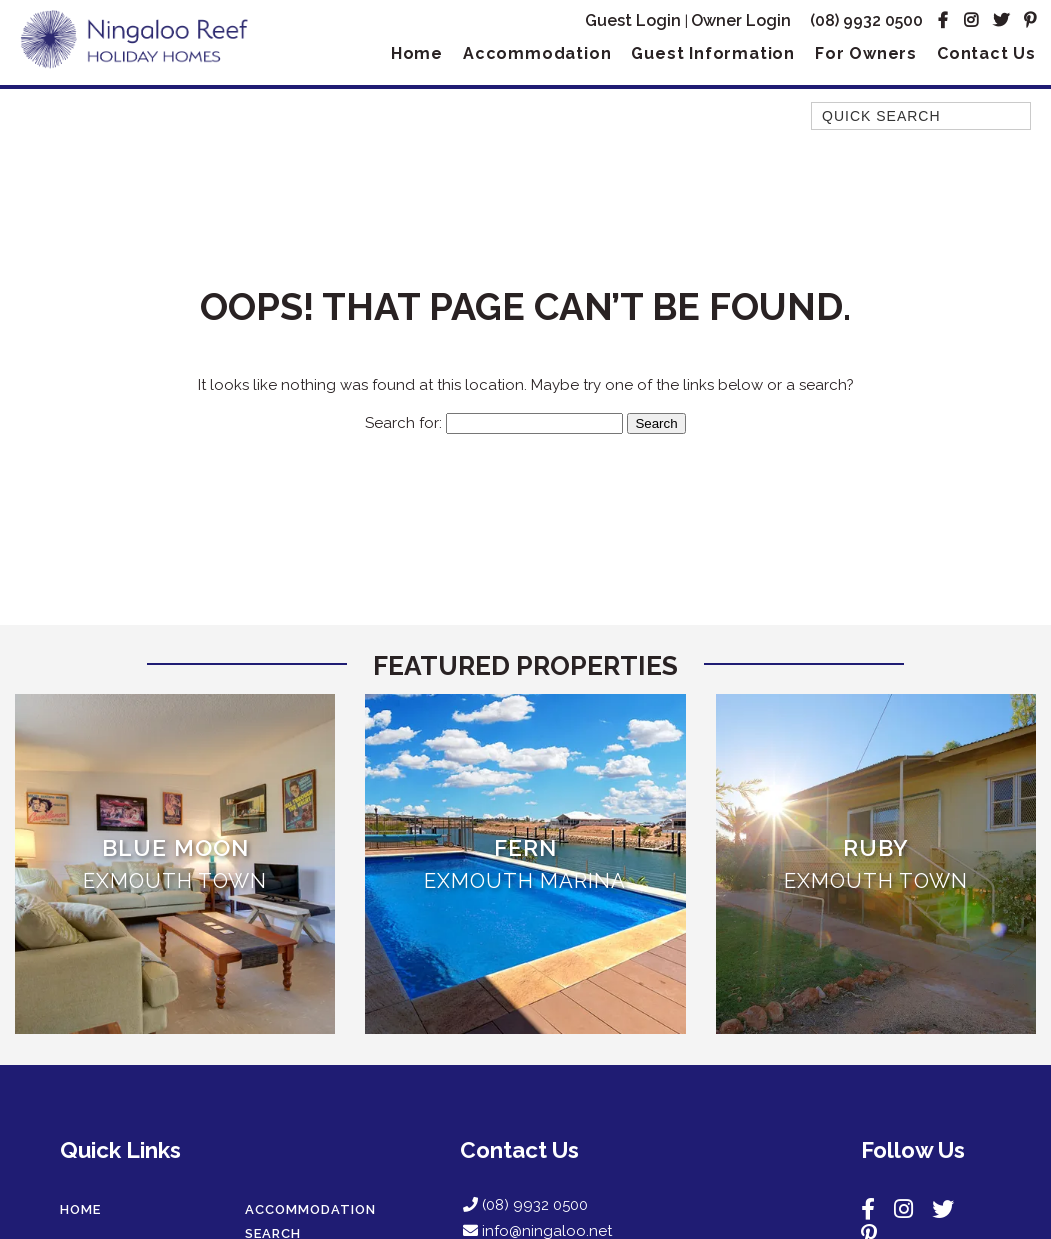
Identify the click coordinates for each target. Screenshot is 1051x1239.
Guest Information (713, 53)
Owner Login (741, 20)
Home (417, 53)
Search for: (403, 423)
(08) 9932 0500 (866, 20)
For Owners (866, 53)
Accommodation (537, 53)
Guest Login (633, 20)
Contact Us (986, 53)
